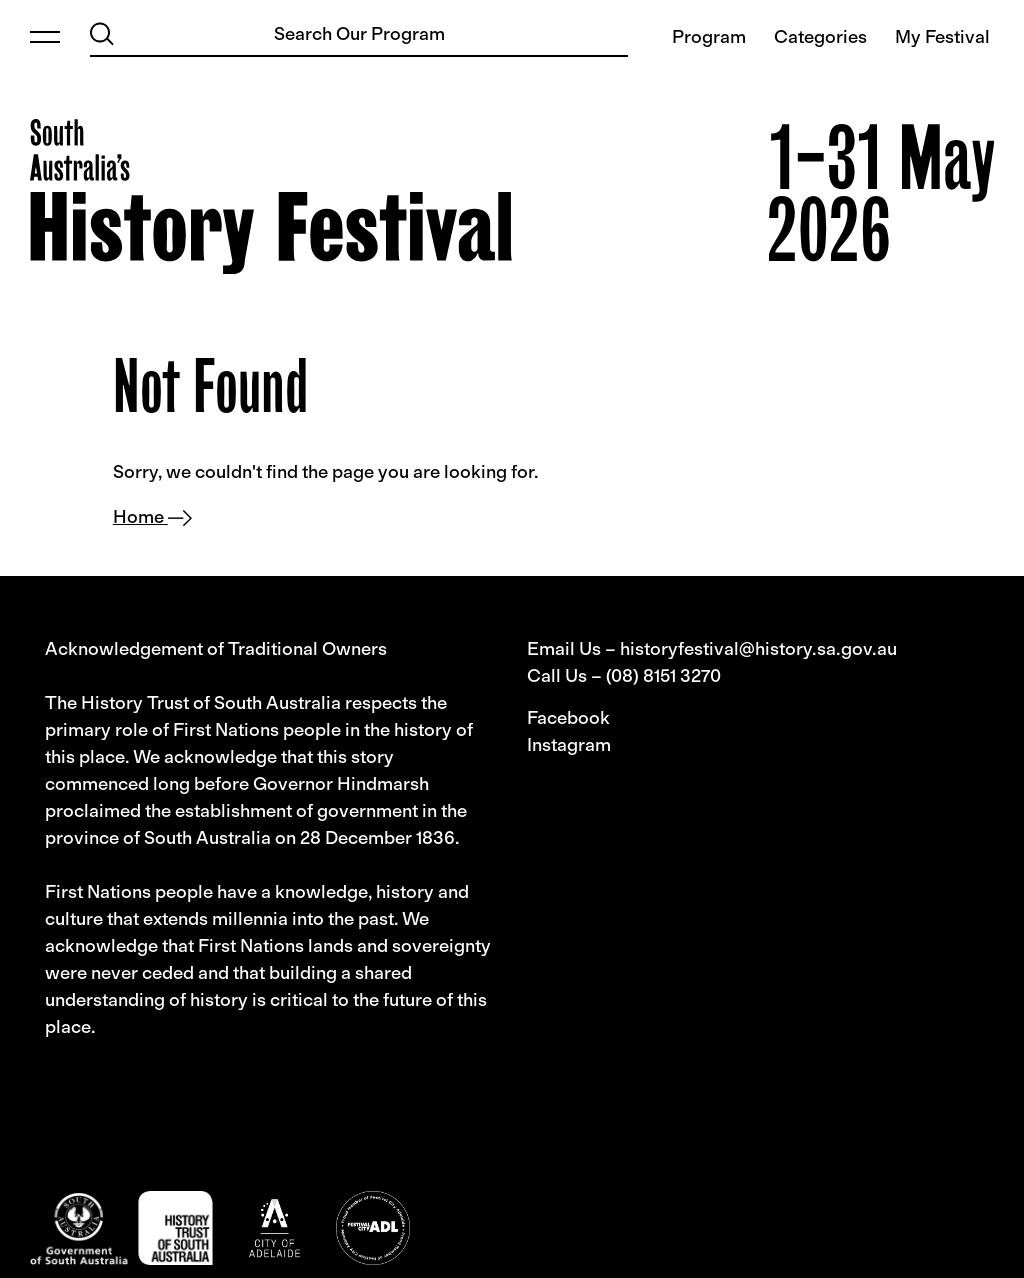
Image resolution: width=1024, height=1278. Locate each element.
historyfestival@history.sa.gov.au (758, 649)
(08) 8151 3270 (663, 676)
